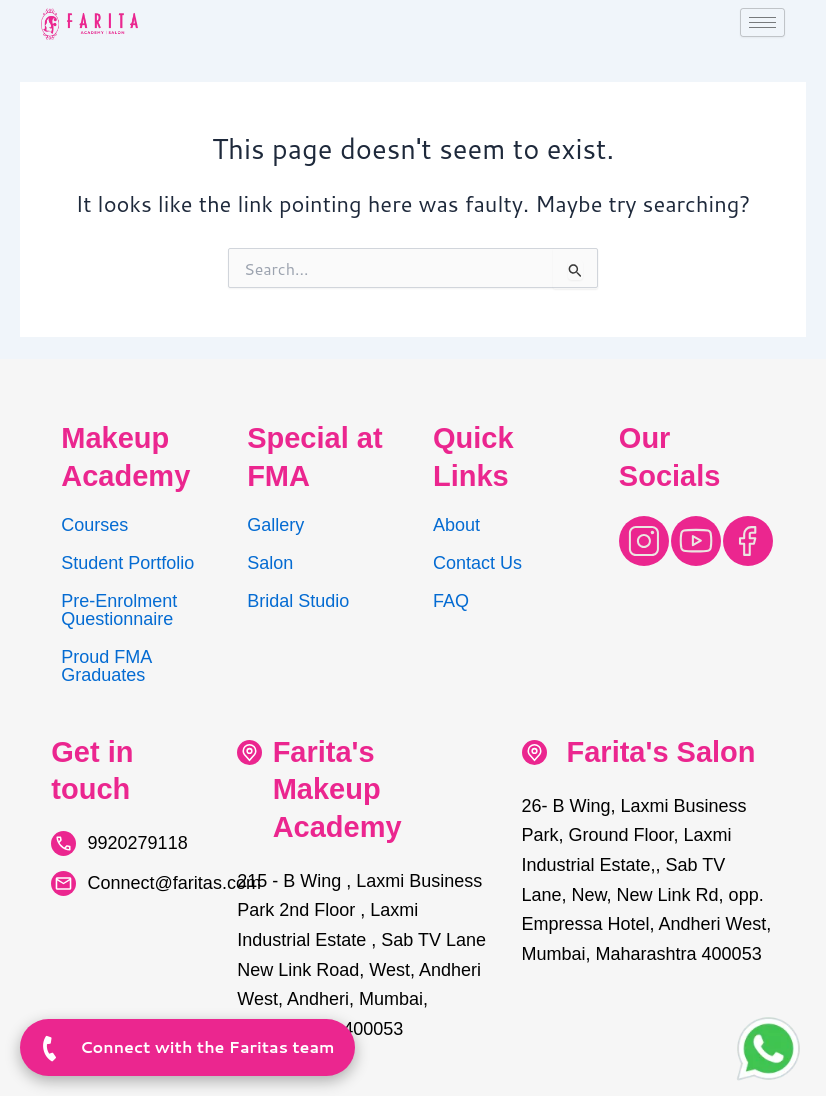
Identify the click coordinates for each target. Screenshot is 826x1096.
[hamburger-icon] (762, 22)
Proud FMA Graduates (106, 666)
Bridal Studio (298, 601)
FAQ (451, 601)
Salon (270, 563)
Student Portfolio (127, 563)
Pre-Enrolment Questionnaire (119, 610)
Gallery (275, 525)
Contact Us (477, 563)
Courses (94, 525)
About (456, 525)
